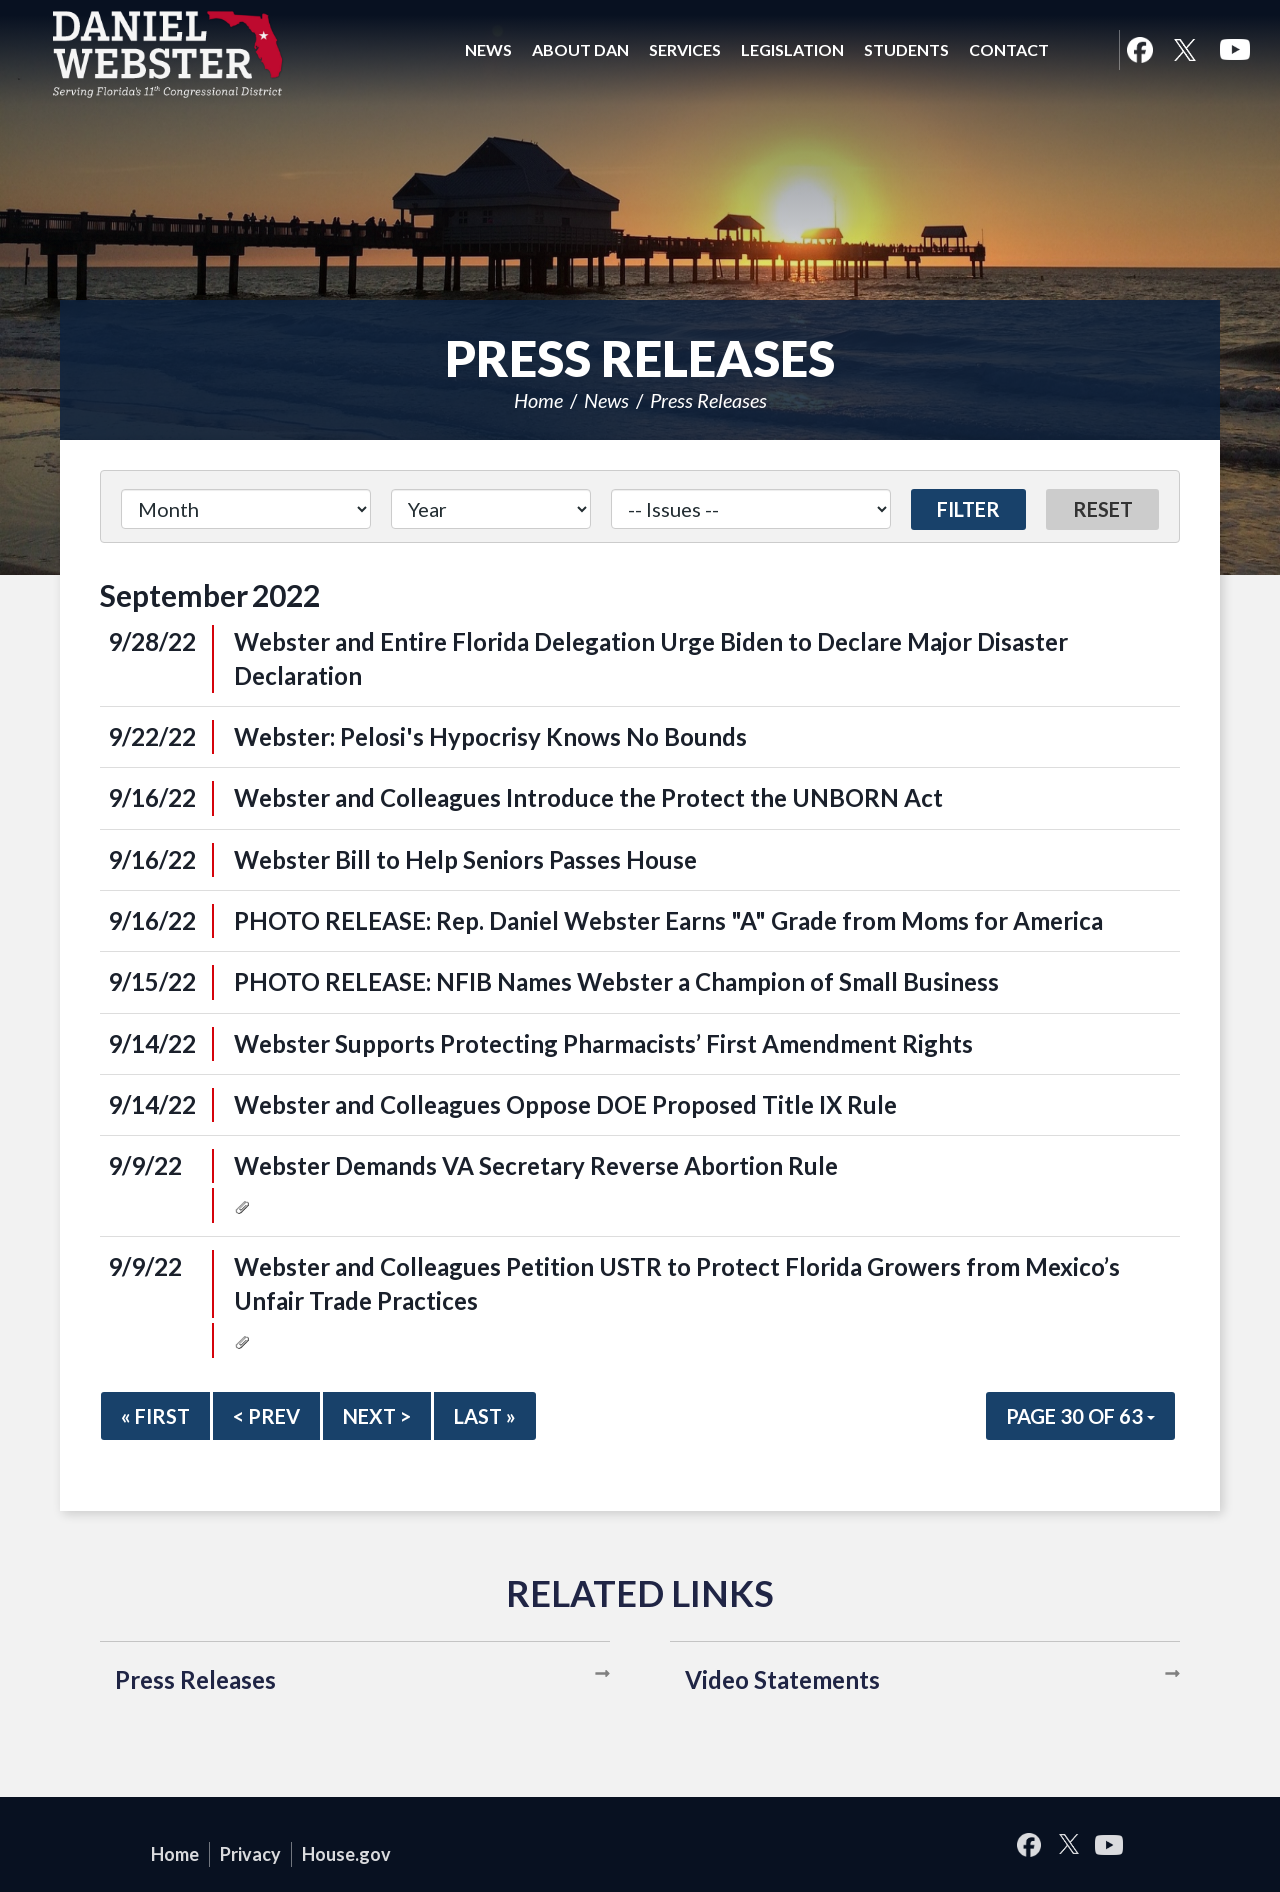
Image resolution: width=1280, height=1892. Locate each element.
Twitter (1185, 50)
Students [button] (906, 49)
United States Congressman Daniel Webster (168, 54)
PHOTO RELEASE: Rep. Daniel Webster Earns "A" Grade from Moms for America (668, 920)
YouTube (1235, 50)
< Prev (266, 1416)
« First (155, 1416)
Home (538, 400)
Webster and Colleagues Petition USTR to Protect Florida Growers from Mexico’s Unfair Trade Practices (677, 1283)
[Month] (246, 509)
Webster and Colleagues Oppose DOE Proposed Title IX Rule (565, 1104)
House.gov (346, 1854)
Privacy (250, 1854)
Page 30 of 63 (1080, 1416)
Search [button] (1084, 50)
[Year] (490, 509)
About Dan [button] (580, 49)
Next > (377, 1416)
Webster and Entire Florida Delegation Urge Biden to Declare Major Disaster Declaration (651, 658)
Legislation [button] (792, 49)
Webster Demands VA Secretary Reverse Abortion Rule (536, 1165)
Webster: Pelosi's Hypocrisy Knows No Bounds (490, 736)
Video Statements (782, 1679)
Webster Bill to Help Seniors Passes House (465, 859)
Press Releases (708, 400)
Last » (485, 1416)
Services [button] (685, 49)
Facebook (1139, 50)
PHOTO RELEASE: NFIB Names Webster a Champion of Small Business (616, 981)
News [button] (488, 49)
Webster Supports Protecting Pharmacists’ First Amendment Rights (603, 1043)
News (606, 400)
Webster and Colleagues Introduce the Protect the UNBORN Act (588, 797)
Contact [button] (1009, 49)
